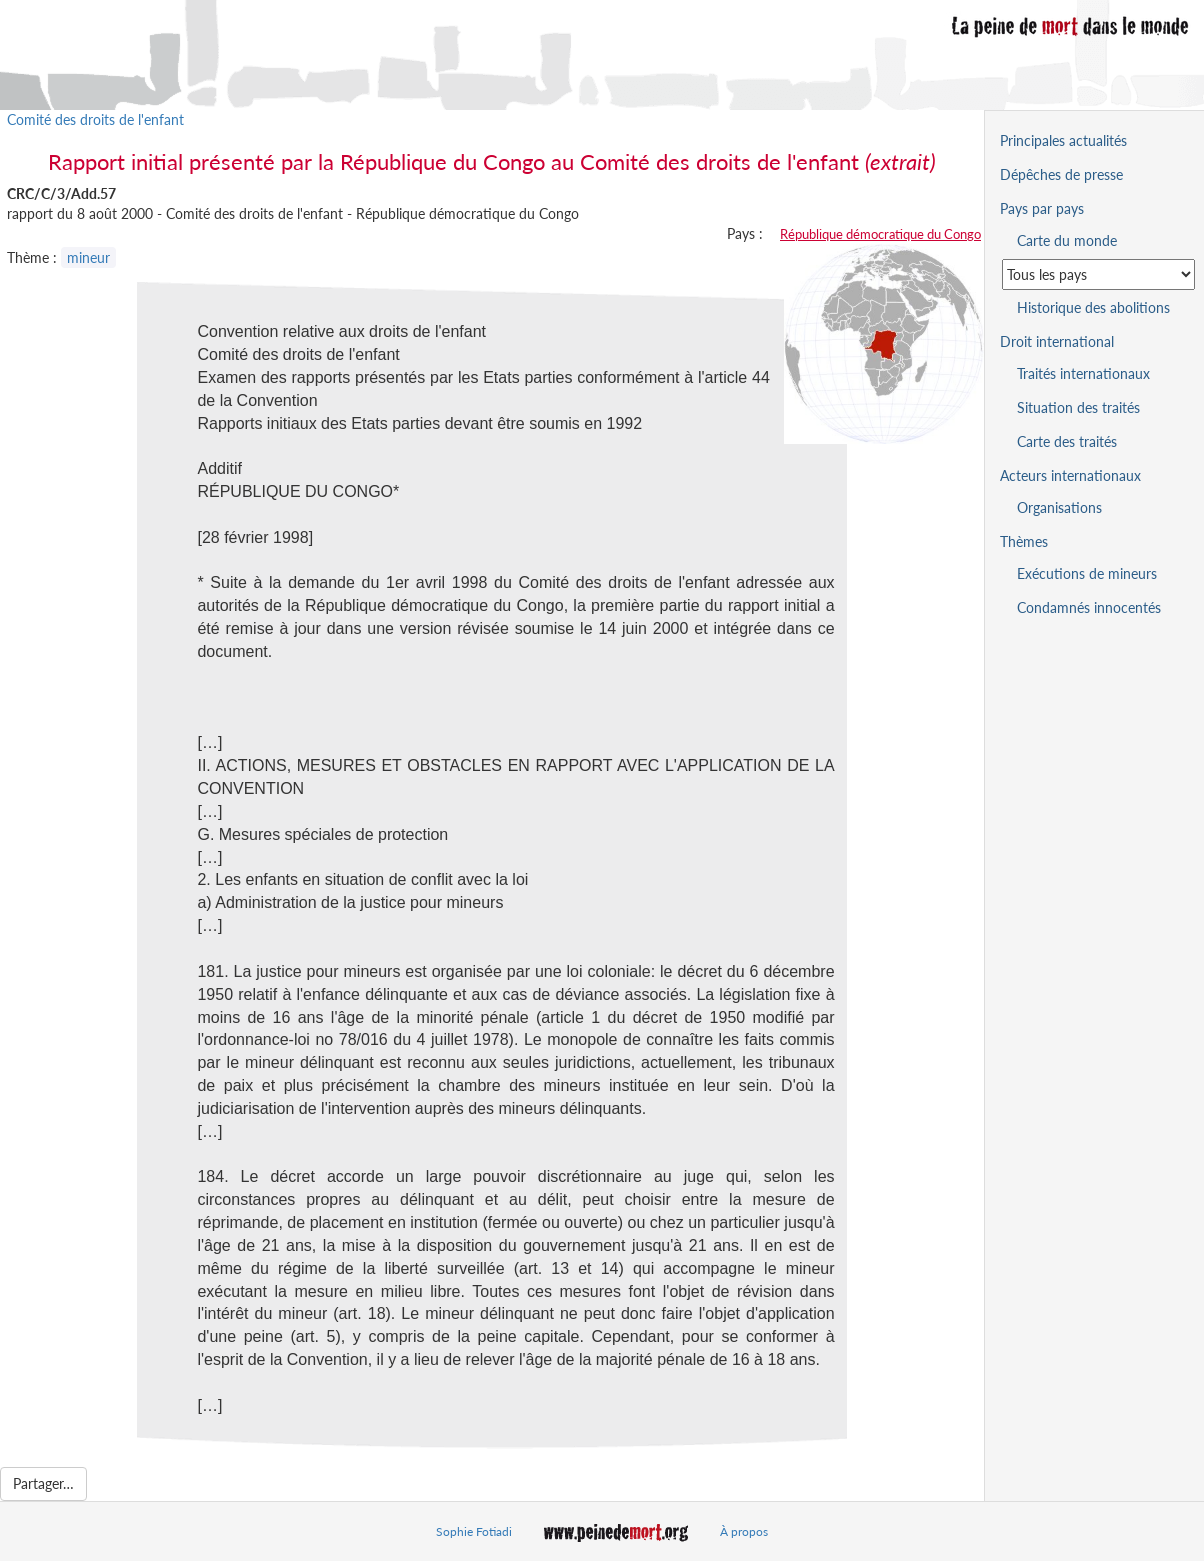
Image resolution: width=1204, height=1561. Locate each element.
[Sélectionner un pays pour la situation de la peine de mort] (1098, 274)
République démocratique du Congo (880, 234)
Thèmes (1024, 541)
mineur (88, 257)
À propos (744, 1531)
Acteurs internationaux (1070, 475)
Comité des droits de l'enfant (95, 119)
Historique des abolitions (1093, 307)
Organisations (1059, 507)
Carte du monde (1067, 240)
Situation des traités (1078, 407)
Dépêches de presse (1061, 174)
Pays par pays (1042, 208)
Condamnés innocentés (1089, 607)
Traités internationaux (1083, 373)
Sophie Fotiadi (474, 1531)
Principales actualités (1063, 140)
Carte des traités (1067, 441)
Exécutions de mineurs (1087, 573)
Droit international (1057, 341)
